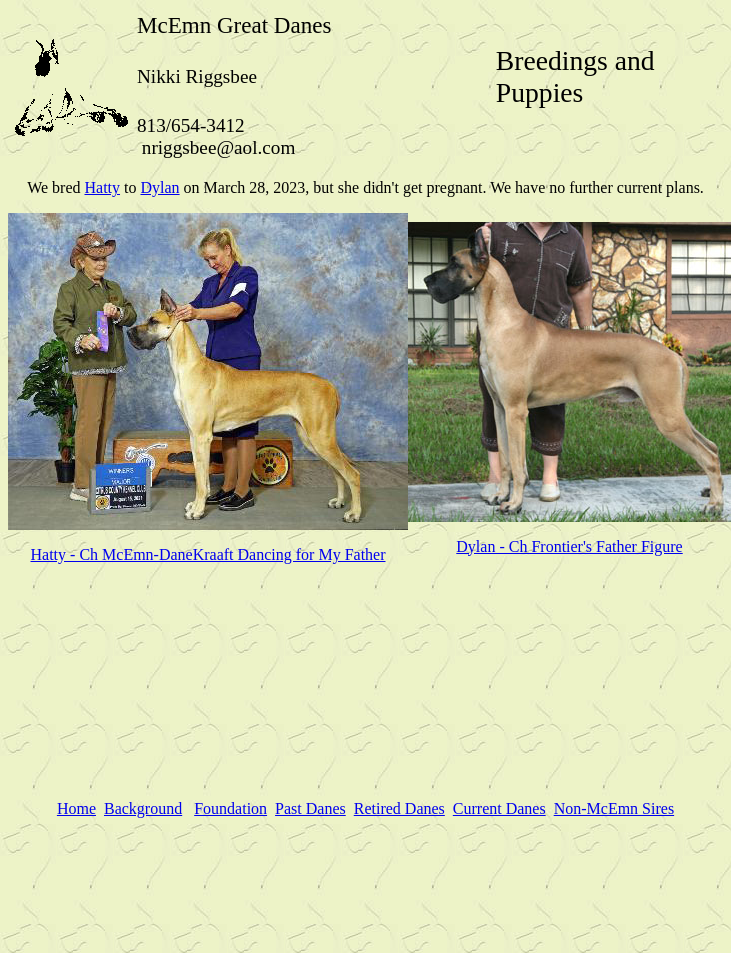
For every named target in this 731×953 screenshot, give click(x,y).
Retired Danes (399, 808)
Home (76, 808)
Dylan (159, 187)
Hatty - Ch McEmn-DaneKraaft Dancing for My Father (208, 554)
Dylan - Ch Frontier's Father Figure (569, 546)
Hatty (102, 187)
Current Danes (499, 808)
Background (143, 808)
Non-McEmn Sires (614, 808)
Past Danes (310, 808)
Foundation (230, 808)
